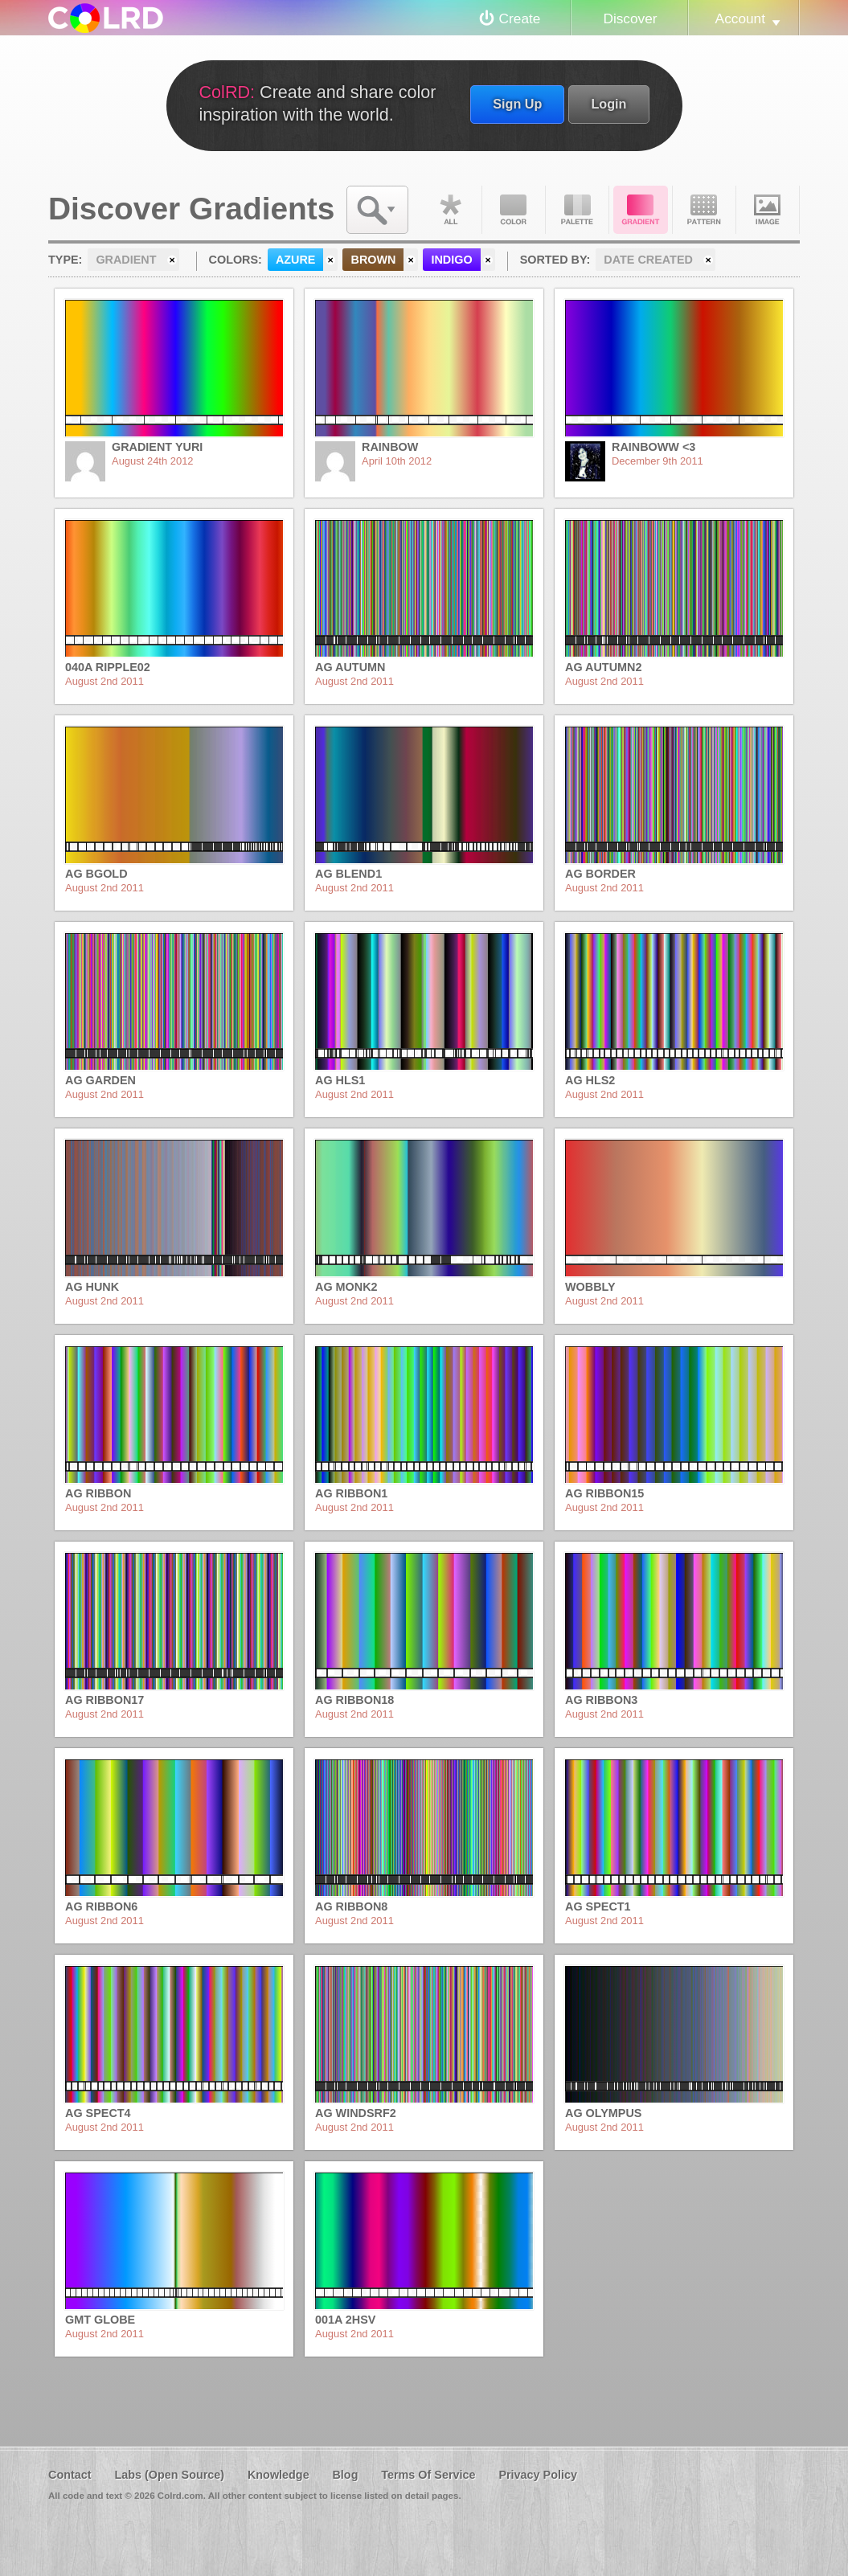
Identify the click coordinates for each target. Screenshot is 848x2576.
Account (740, 18)
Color (513, 210)
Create (520, 18)
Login (608, 103)
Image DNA (767, 210)
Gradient (640, 210)
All (450, 210)
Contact (70, 2474)
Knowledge (278, 2474)
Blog (345, 2474)
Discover (630, 18)
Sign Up (517, 103)
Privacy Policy (537, 2474)
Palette (577, 210)
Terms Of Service (428, 2474)
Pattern (704, 210)
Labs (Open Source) (169, 2474)
